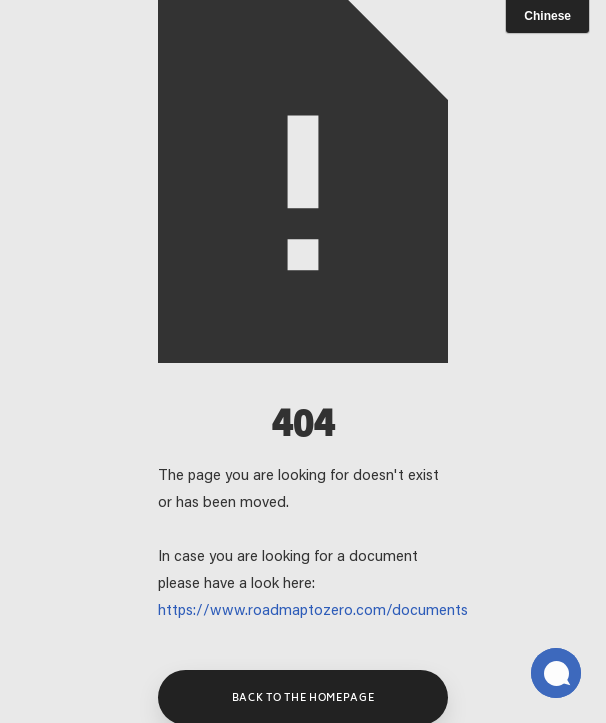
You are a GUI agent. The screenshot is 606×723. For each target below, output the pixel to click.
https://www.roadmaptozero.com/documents (313, 611)
